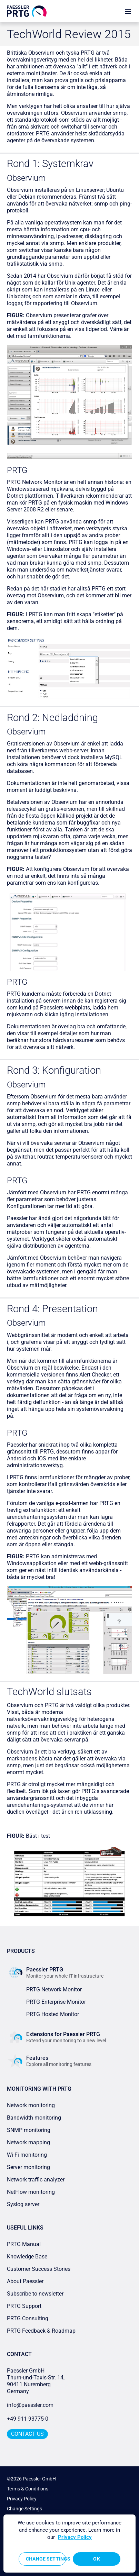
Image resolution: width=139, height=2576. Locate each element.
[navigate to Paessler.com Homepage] (27, 11)
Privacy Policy (22, 2498)
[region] (69, 2543)
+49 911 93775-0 (27, 2418)
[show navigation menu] (128, 11)
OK (96, 2559)
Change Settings (24, 2508)
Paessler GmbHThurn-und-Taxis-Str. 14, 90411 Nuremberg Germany (36, 2381)
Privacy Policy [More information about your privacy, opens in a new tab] (75, 2537)
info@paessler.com (30, 2405)
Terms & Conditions (27, 2488)
